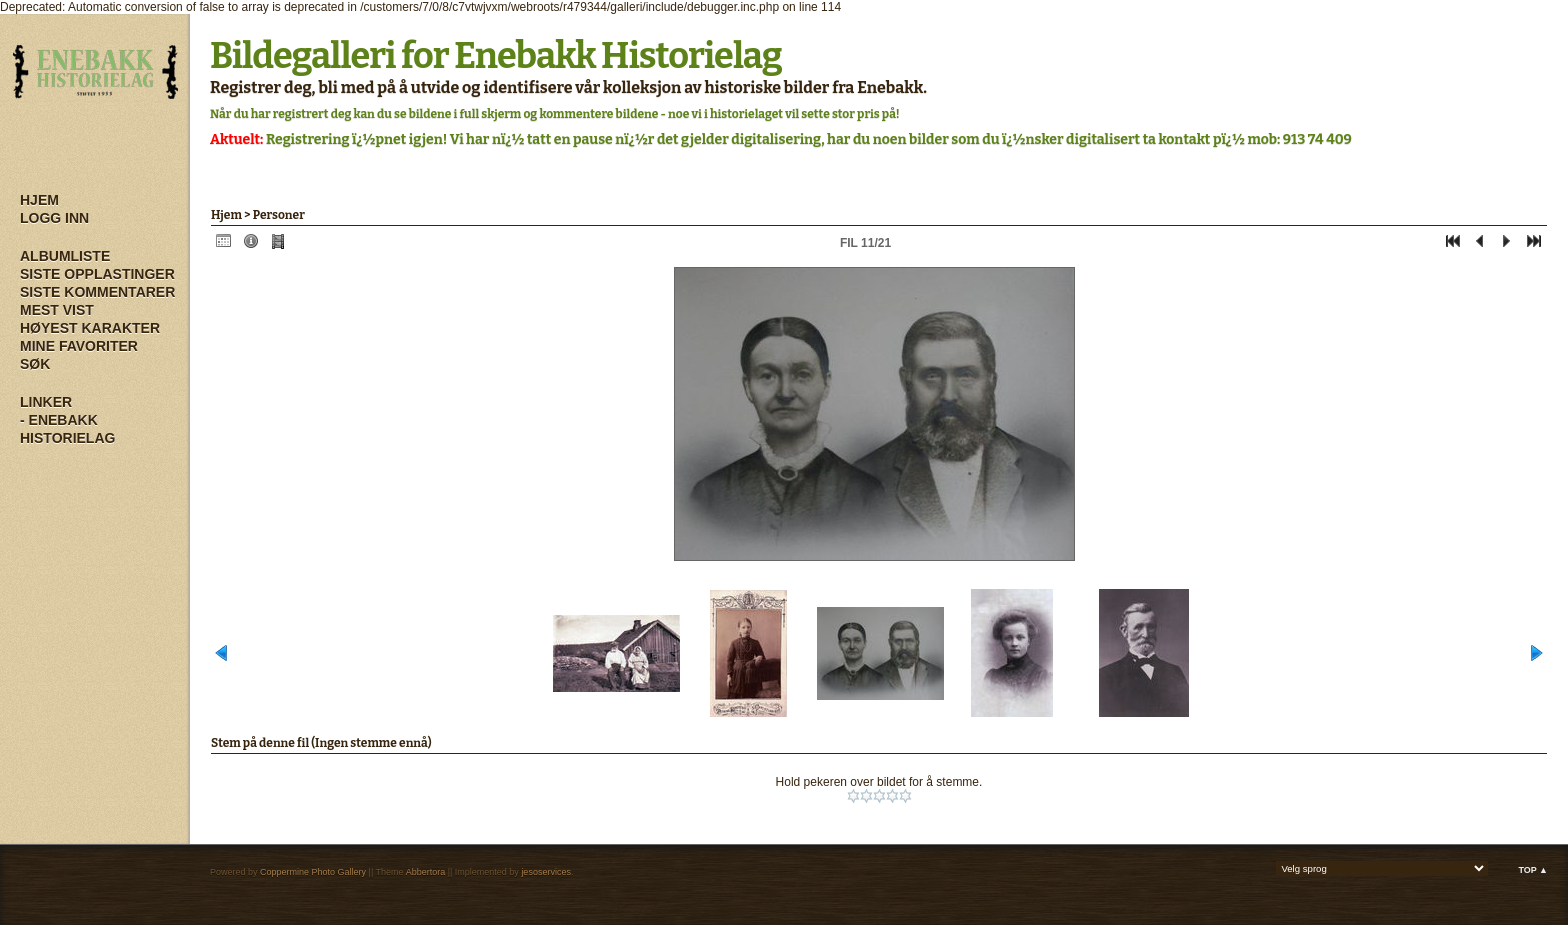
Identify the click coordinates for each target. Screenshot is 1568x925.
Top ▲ (1533, 870)
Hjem (39, 200)
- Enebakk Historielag (67, 429)
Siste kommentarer (97, 292)
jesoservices (546, 872)
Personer (279, 215)
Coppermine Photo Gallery (313, 872)
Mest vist (57, 310)
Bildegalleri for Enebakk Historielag (496, 56)
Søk (35, 364)
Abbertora (426, 872)
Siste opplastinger (97, 274)
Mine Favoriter (79, 346)
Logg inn (54, 218)
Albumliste (65, 256)
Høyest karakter (90, 328)
